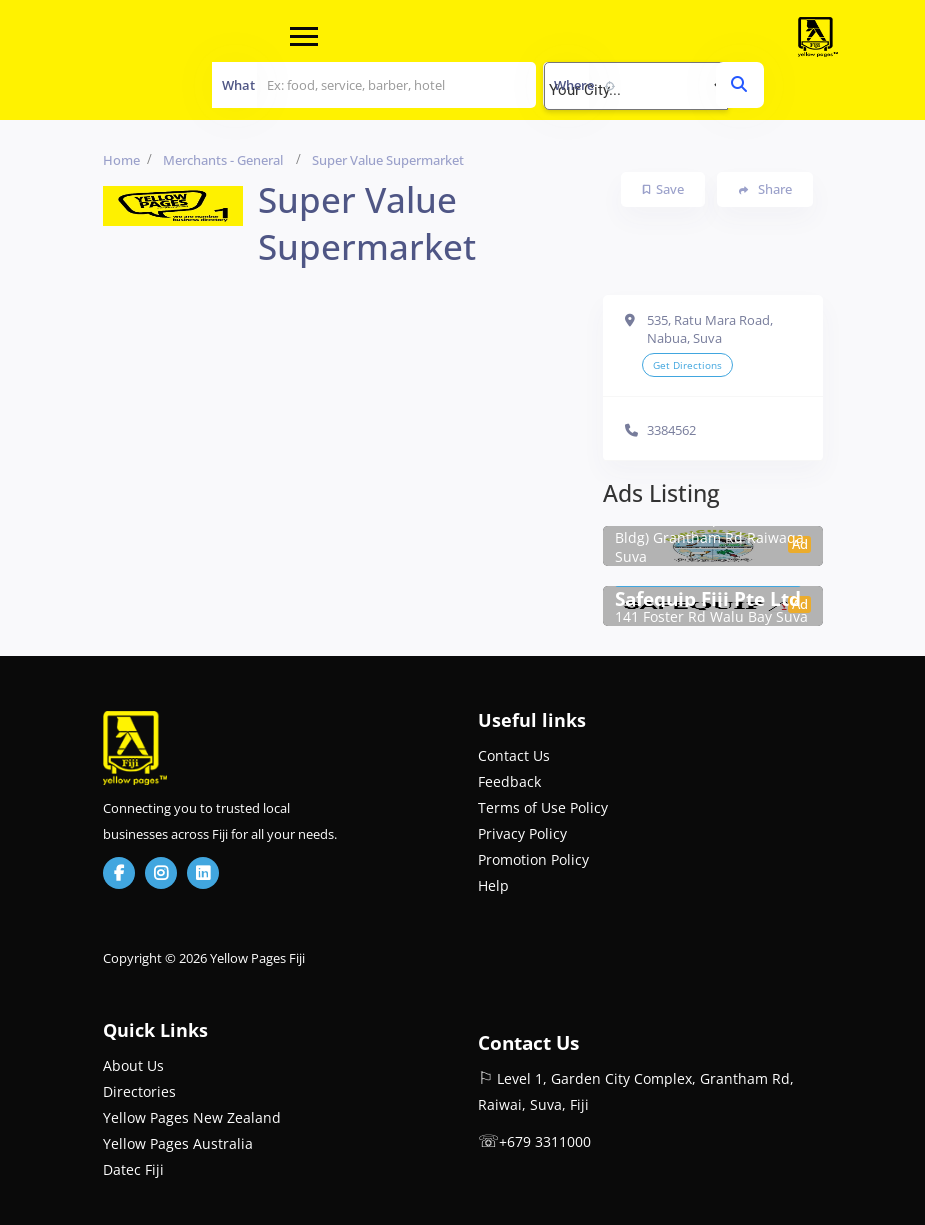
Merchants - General (223, 160)
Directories (139, 1091)
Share (765, 189)
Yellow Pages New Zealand (192, 1117)
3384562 (671, 430)
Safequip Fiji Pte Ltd (708, 599)
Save (663, 189)
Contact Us (514, 755)
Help (493, 885)
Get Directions (687, 365)
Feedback (509, 781)
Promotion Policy (533, 859)
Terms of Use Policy (543, 807)
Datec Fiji (133, 1169)
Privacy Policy (522, 833)
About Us (133, 1065)
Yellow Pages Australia (178, 1143)
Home (121, 160)
